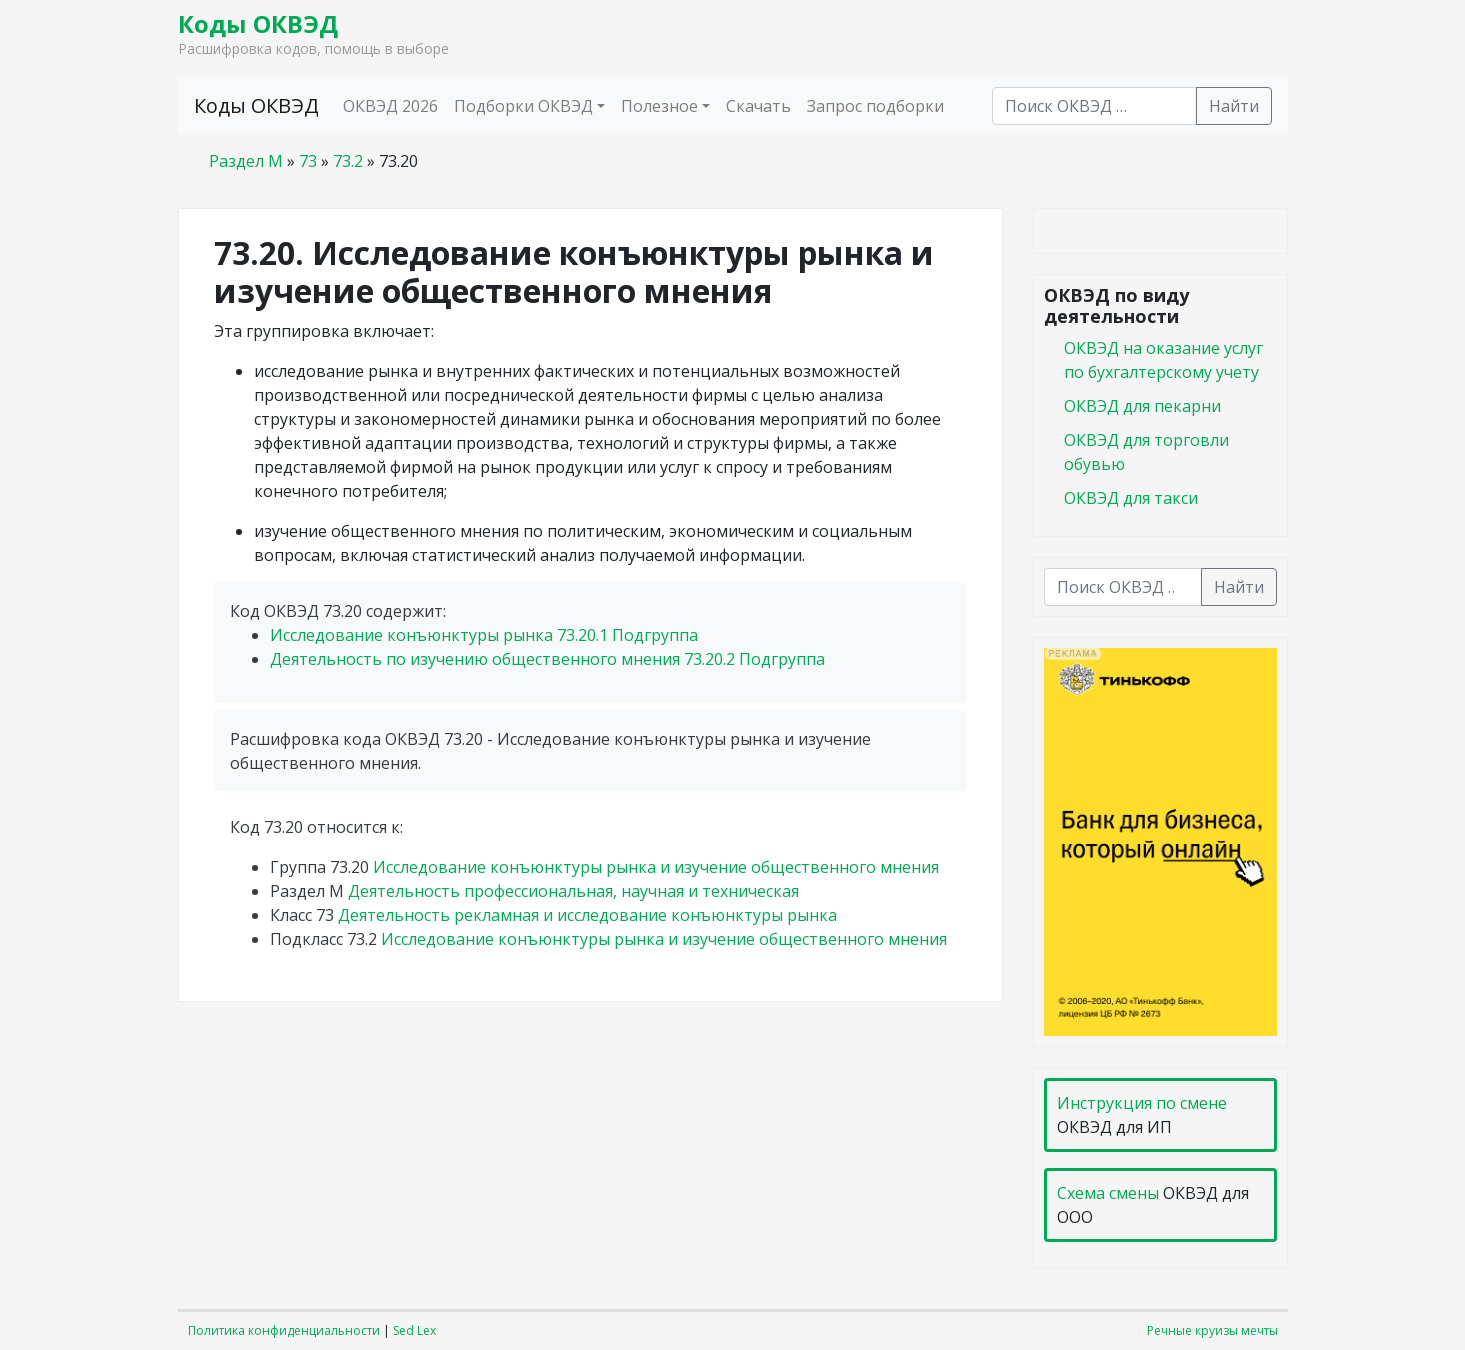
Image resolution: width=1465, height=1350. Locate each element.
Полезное (659, 106)
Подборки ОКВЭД (523, 106)
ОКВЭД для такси (1131, 498)
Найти (1234, 106)
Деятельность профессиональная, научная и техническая (573, 891)
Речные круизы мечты (1212, 1330)
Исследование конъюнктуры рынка (484, 635)
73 (308, 161)
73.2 (348, 161)
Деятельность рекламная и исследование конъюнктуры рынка (587, 915)
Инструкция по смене (1142, 1103)
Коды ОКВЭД (258, 23)
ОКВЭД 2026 (390, 106)
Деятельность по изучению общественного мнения (547, 659)
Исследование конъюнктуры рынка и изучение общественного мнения (656, 867)
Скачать (758, 106)
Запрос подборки (875, 106)
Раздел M (246, 161)
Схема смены (1108, 1193)
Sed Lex (414, 1330)
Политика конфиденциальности (284, 1330)
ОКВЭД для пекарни (1142, 406)
